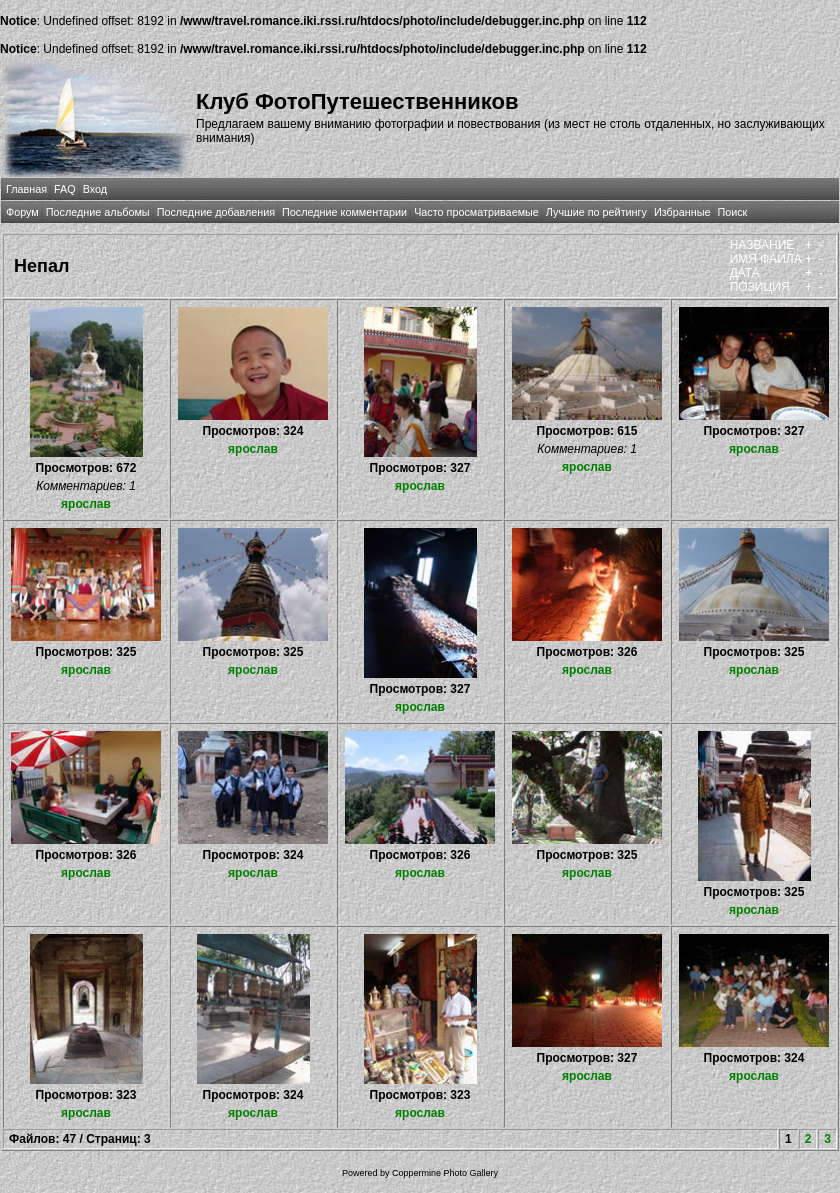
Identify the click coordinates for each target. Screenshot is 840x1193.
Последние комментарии (344, 212)
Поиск (732, 212)
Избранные (682, 212)
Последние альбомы (98, 212)
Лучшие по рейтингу (596, 212)
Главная (26, 189)
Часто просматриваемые (476, 212)
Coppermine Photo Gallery (445, 1173)
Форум (22, 212)
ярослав (86, 504)
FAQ (65, 189)
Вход (95, 189)
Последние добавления (216, 212)
